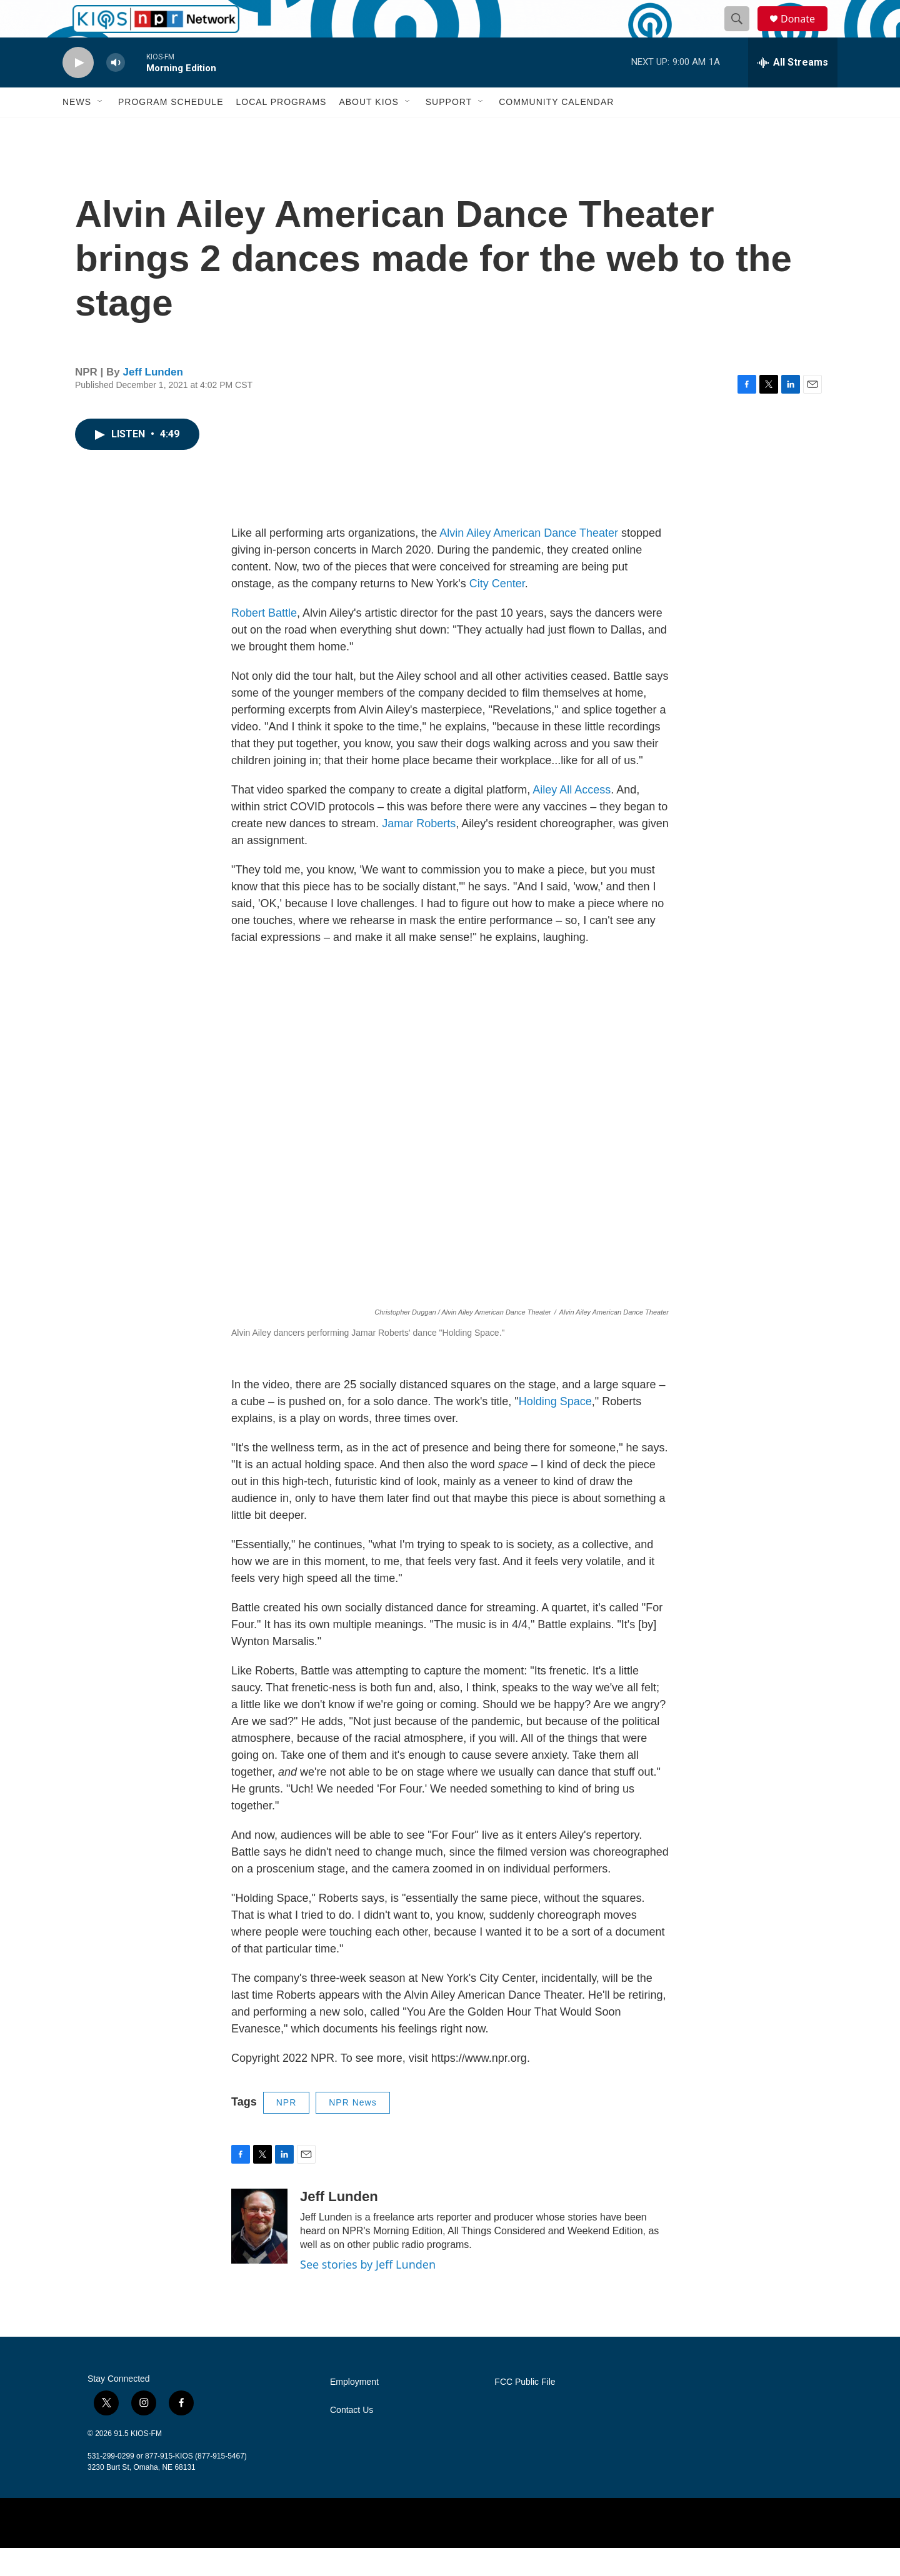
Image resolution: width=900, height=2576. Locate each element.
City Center (497, 611)
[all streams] (793, 91)
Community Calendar (556, 130)
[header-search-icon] (742, 33)
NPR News (352, 2131)
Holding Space (555, 1429)
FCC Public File (524, 2410)
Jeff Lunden (153, 400)
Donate (805, 32)
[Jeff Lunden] (259, 2254)
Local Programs (281, 130)
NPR (286, 2131)
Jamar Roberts (419, 851)
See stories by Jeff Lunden (368, 2292)
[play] (78, 91)
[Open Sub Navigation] (101, 130)
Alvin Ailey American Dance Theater (528, 561)
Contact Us (351, 2438)
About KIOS (368, 130)
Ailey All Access (571, 818)
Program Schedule (170, 130)
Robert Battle (264, 641)
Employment (354, 2410)
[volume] (115, 91)
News (76, 130)
